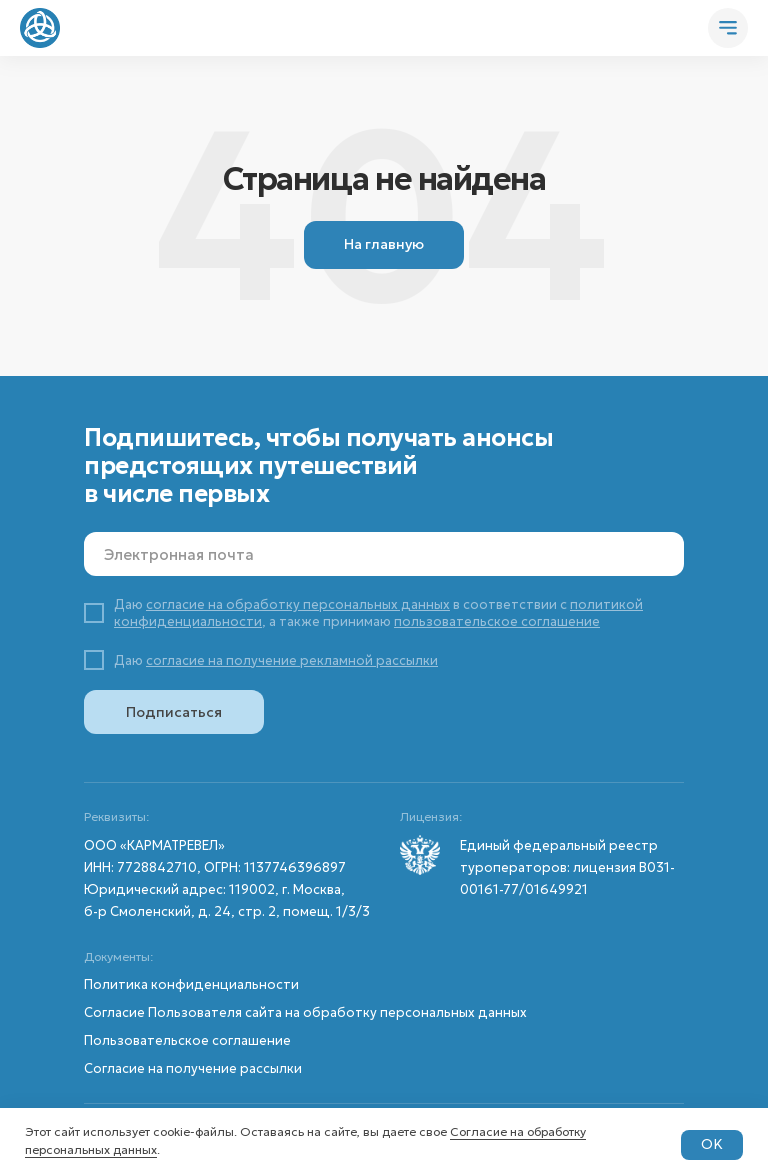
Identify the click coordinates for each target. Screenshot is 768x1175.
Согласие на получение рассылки (193, 1068)
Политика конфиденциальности (191, 984)
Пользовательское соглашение (187, 1040)
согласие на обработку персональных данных (298, 604)
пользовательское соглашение (497, 621)
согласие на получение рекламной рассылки (292, 660)
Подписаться (174, 712)
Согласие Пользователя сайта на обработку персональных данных (305, 1012)
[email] (384, 554)
